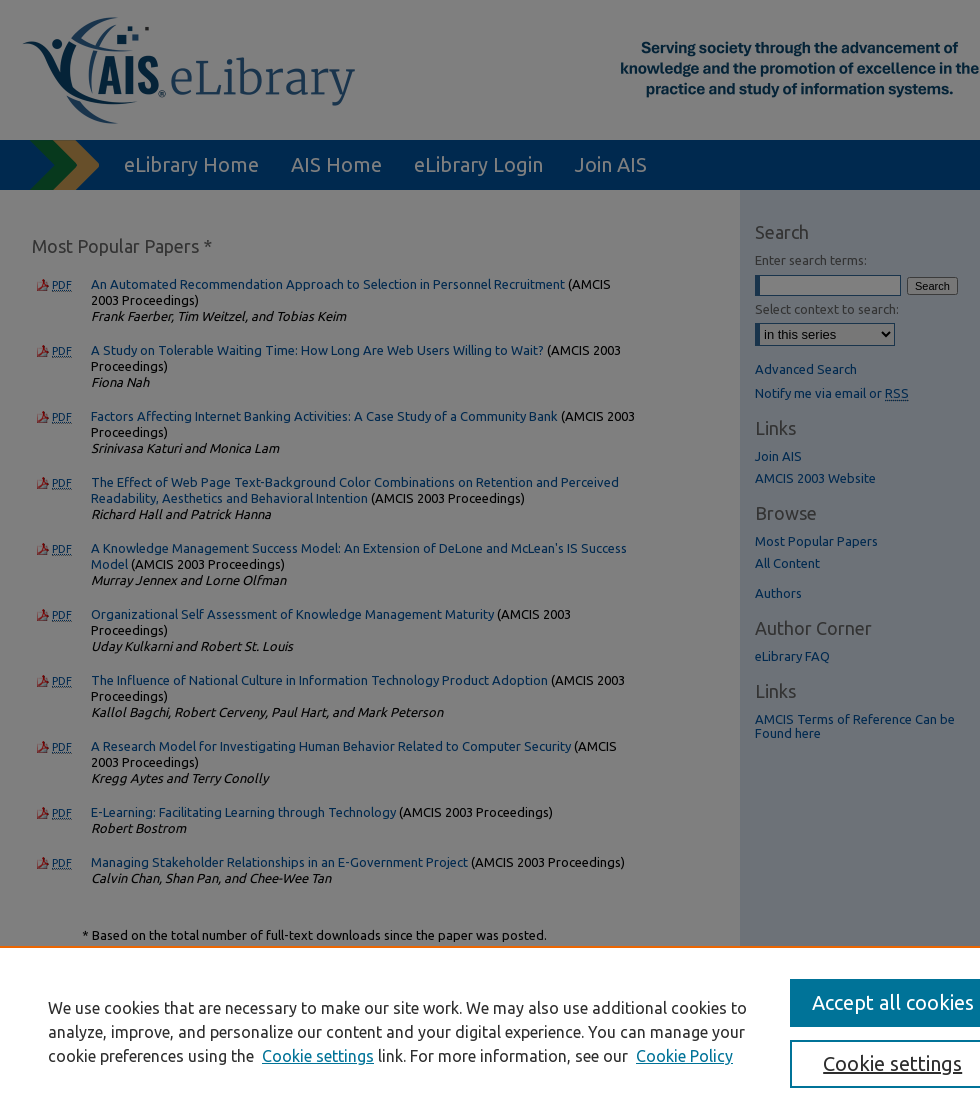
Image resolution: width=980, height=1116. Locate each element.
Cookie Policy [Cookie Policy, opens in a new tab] (684, 1056)
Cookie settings (318, 1056)
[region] (490, 1031)
